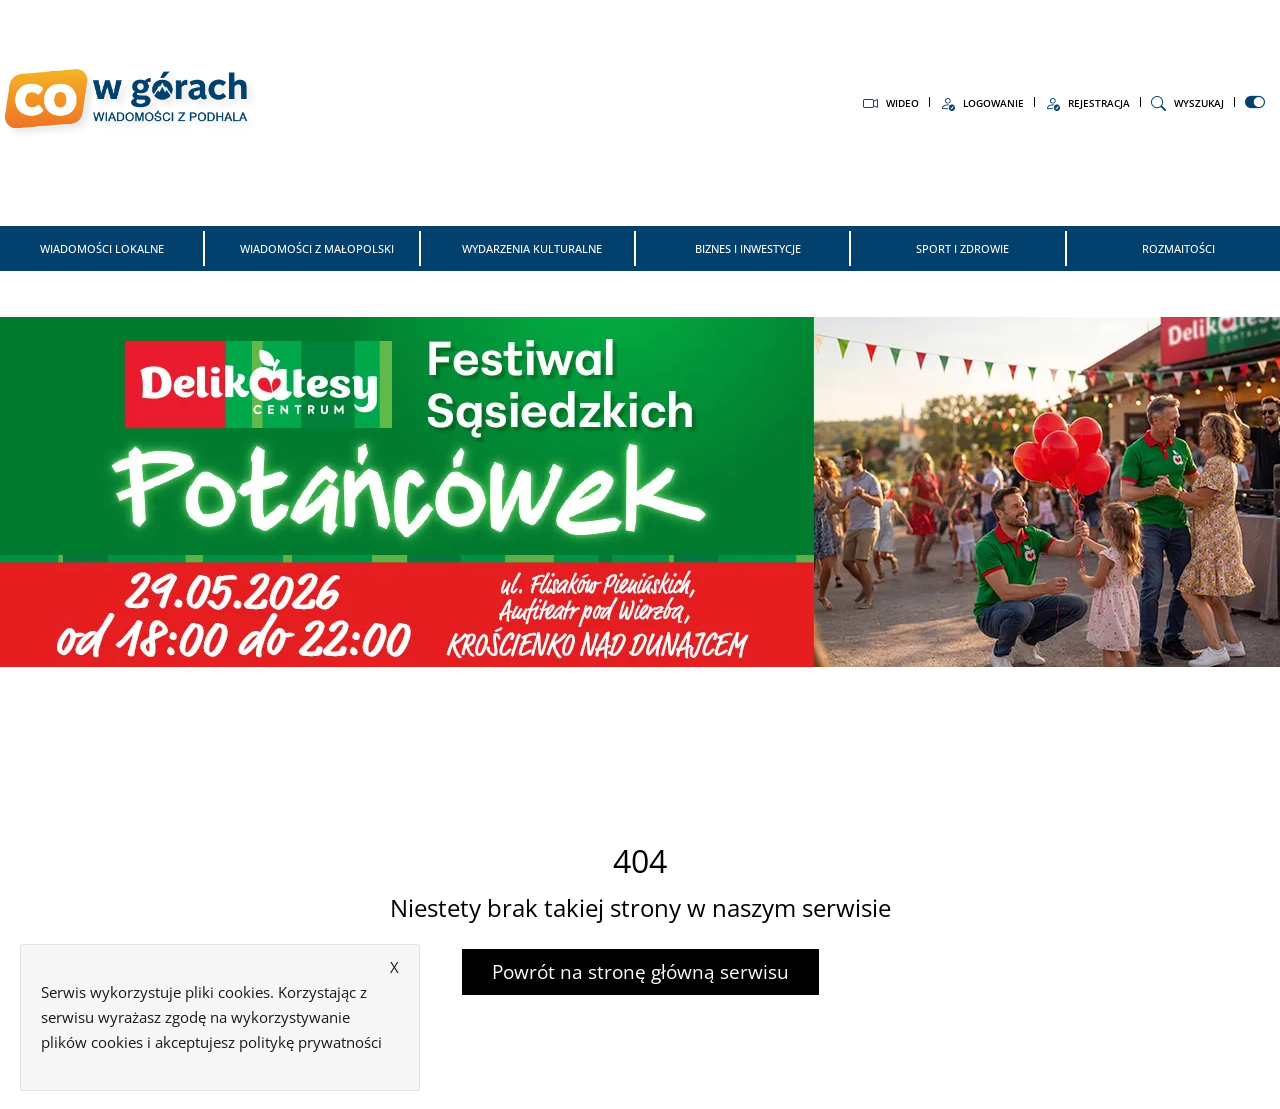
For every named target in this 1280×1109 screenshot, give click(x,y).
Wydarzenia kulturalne (532, 248)
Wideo (891, 103)
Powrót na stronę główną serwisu (640, 972)
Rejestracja (1087, 103)
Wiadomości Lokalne (102, 248)
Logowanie (982, 103)
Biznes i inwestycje (748, 248)
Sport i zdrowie (962, 248)
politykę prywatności (310, 1042)
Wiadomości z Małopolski (317, 248)
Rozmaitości (1178, 248)
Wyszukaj (1187, 103)
